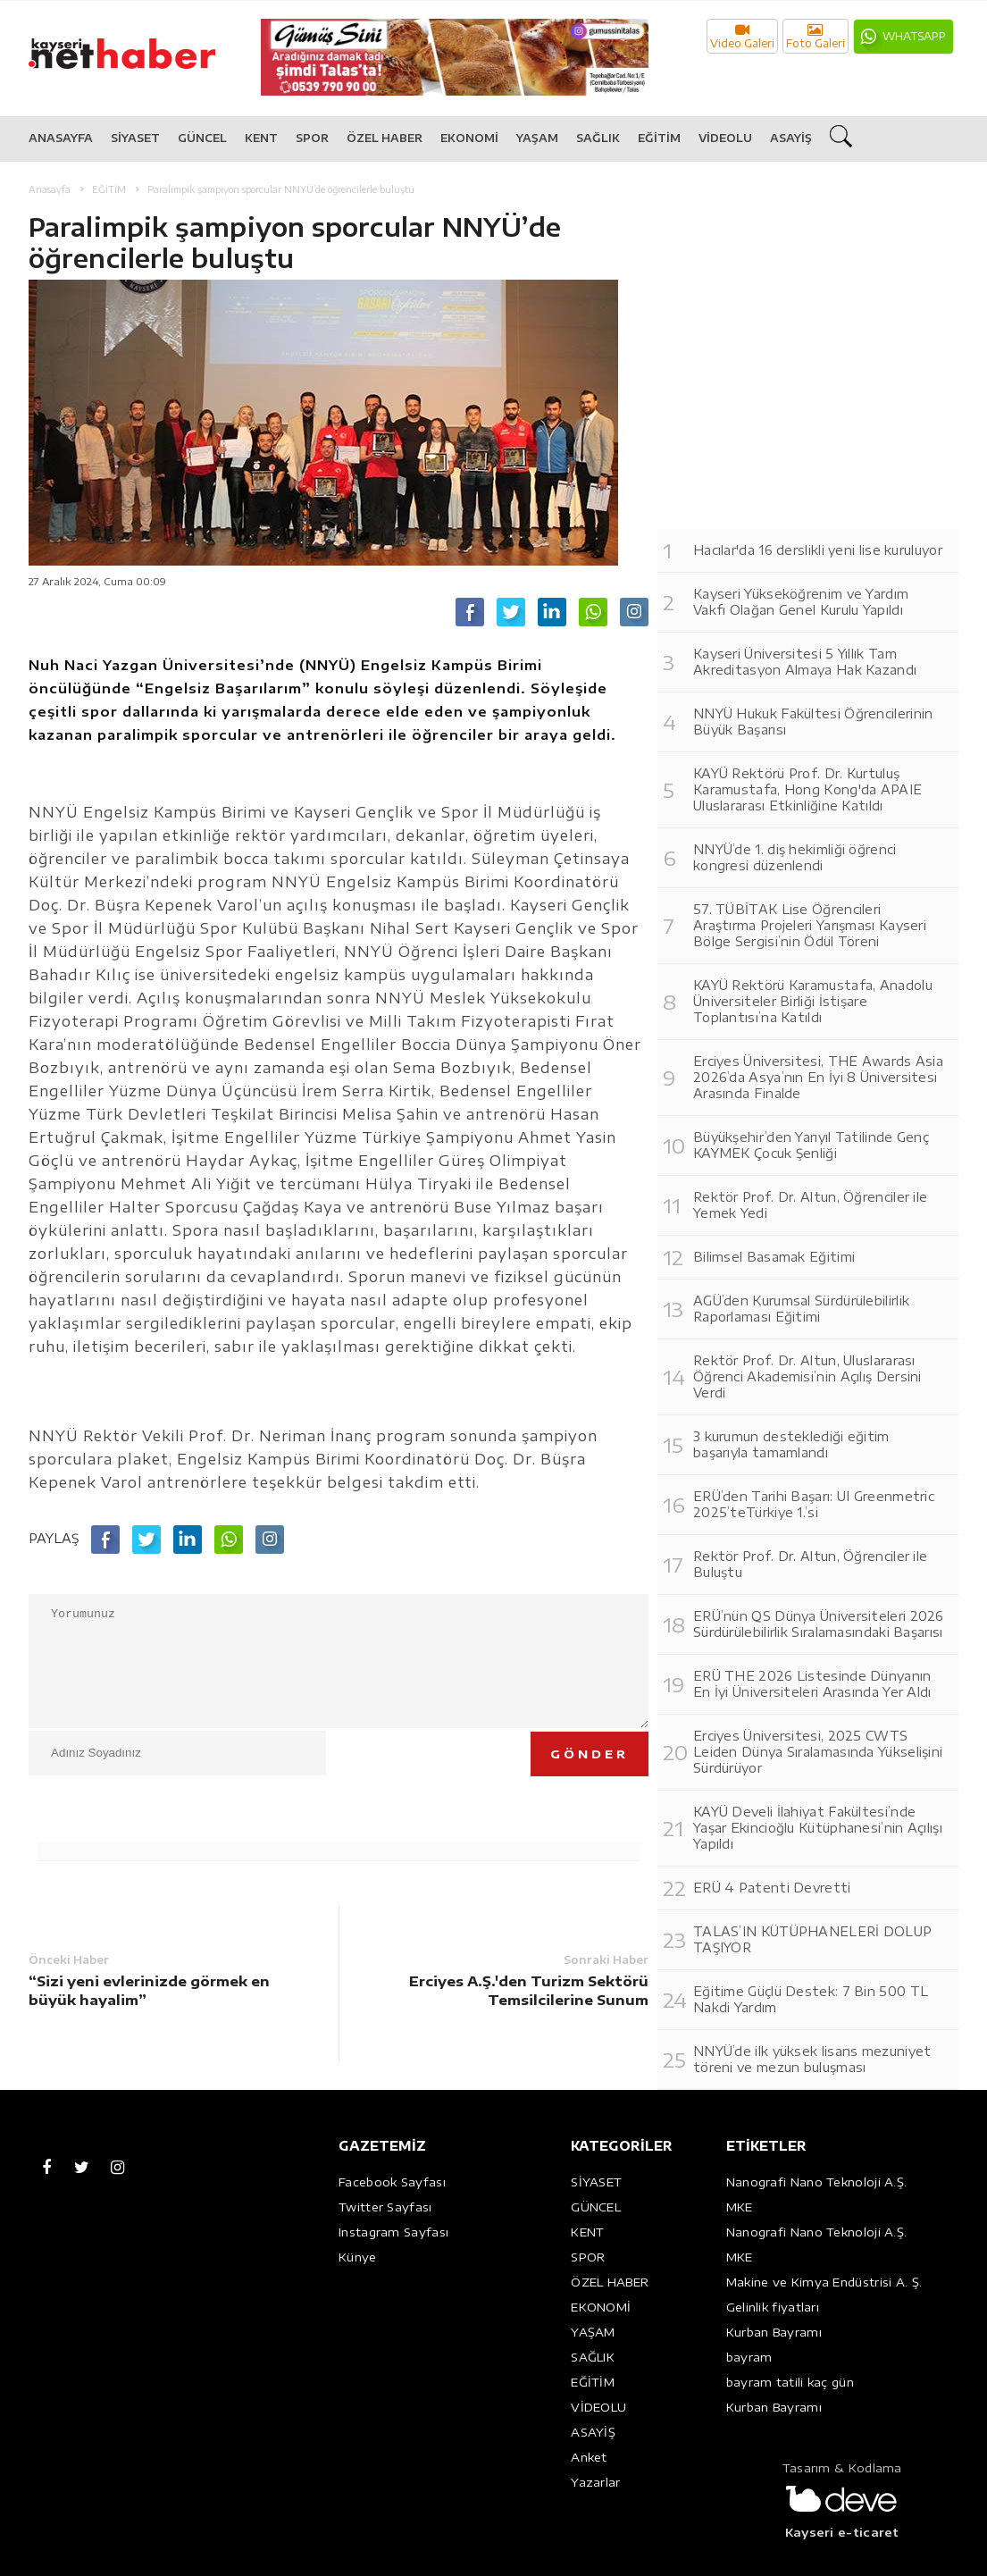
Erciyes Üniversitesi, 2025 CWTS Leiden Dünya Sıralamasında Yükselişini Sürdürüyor (817, 1751)
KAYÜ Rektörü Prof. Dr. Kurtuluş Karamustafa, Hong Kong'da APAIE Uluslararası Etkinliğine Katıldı (807, 789)
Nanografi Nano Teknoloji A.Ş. (817, 2182)
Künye (358, 2257)
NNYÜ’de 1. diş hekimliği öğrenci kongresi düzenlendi (795, 857)
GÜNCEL (202, 138)
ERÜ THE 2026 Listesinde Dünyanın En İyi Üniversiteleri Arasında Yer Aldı (812, 1683)
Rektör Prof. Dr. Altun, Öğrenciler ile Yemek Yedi (810, 1205)
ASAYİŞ (791, 138)
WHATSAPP (914, 36)
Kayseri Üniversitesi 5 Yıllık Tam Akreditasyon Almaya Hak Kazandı (804, 661)
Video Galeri (742, 36)
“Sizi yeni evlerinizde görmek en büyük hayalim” (149, 1990)
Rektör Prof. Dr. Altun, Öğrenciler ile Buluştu (810, 1564)
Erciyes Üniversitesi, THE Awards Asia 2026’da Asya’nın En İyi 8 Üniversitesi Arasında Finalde (818, 1077)
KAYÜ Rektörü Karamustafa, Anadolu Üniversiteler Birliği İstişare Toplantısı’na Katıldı (813, 1001)
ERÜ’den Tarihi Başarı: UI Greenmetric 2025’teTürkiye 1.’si (813, 1504)
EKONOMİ (469, 138)
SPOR (312, 138)
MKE (739, 2207)
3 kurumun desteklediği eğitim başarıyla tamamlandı (791, 1444)
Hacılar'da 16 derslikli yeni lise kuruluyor (817, 550)
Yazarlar (595, 2482)
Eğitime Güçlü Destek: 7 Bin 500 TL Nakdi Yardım (810, 1999)
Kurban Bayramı (774, 2332)
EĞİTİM (659, 138)
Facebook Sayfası (392, 2182)
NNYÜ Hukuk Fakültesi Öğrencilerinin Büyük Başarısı (813, 721)
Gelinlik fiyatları (772, 2307)
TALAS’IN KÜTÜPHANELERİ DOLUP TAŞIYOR (812, 1939)
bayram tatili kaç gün (790, 2382)
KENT (261, 138)
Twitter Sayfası (385, 2207)
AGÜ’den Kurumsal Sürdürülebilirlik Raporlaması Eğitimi (801, 1308)
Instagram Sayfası (393, 2232)
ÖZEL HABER (384, 138)
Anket (589, 2457)
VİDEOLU (725, 138)
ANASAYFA (61, 138)
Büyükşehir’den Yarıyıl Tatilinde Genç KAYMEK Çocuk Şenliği (811, 1145)
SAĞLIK (598, 138)
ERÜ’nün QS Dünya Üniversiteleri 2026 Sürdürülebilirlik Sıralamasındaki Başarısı (818, 1624)
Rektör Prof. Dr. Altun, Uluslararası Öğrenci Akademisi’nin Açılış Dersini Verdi (807, 1376)
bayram (749, 2357)
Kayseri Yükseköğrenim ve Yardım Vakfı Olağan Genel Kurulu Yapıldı (800, 601)
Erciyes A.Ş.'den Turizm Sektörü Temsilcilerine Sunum (528, 1990)
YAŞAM (537, 138)
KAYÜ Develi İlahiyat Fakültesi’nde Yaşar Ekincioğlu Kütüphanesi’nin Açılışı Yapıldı (817, 1827)
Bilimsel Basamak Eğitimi (774, 1256)
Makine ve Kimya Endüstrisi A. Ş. (824, 2282)
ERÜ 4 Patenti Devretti (772, 1887)
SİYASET (135, 138)
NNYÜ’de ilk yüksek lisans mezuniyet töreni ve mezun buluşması (812, 2059)
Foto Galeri (815, 36)
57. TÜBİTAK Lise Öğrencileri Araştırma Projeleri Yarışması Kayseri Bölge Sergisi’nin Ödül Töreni (809, 925)
